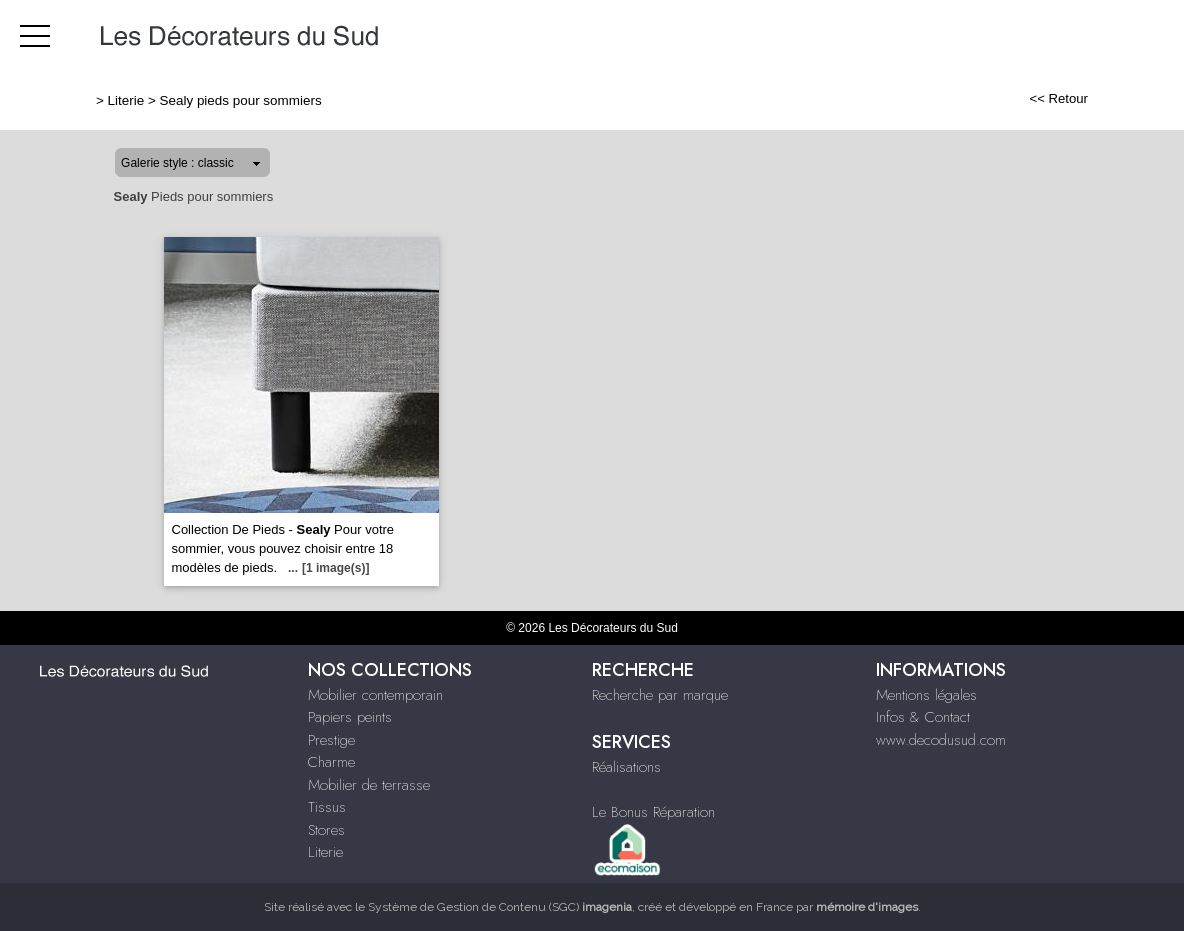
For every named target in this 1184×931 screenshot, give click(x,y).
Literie (126, 100)
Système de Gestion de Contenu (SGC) (500, 907)
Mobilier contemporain (375, 695)
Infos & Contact (923, 717)
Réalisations (626, 767)
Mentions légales (926, 695)
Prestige (331, 740)
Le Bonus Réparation (653, 812)
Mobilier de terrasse (369, 785)
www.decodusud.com (941, 740)
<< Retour (1058, 98)
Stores (326, 830)
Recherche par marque (660, 695)
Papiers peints (350, 717)
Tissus (327, 807)
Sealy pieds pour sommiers (241, 100)
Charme (331, 762)
